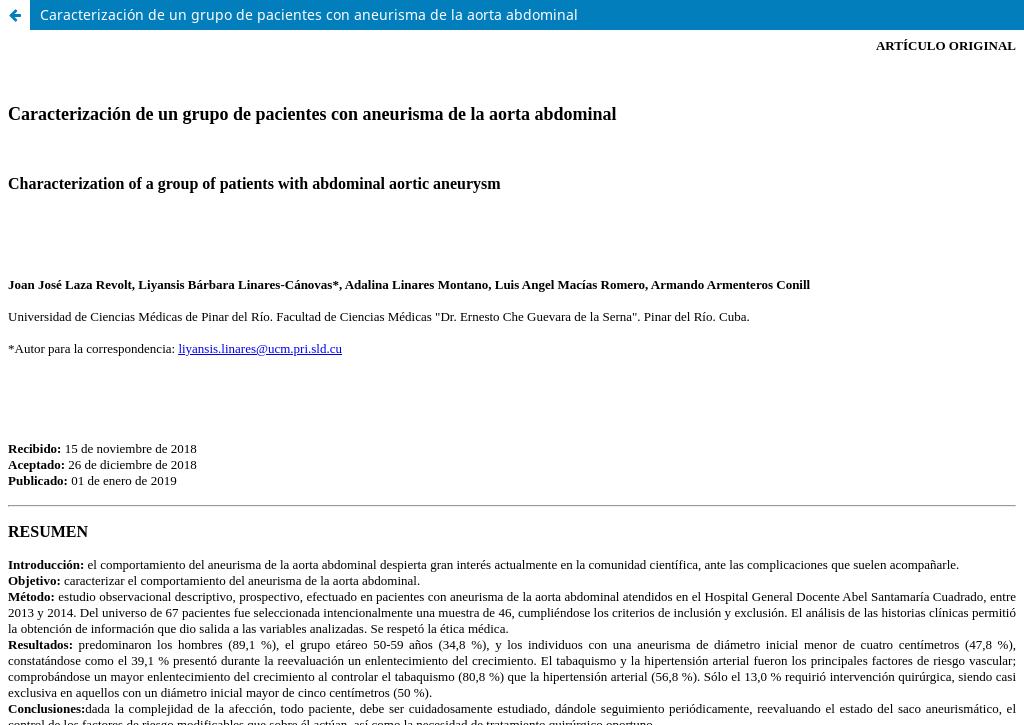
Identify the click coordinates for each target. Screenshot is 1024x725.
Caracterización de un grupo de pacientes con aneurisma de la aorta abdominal (309, 14)
